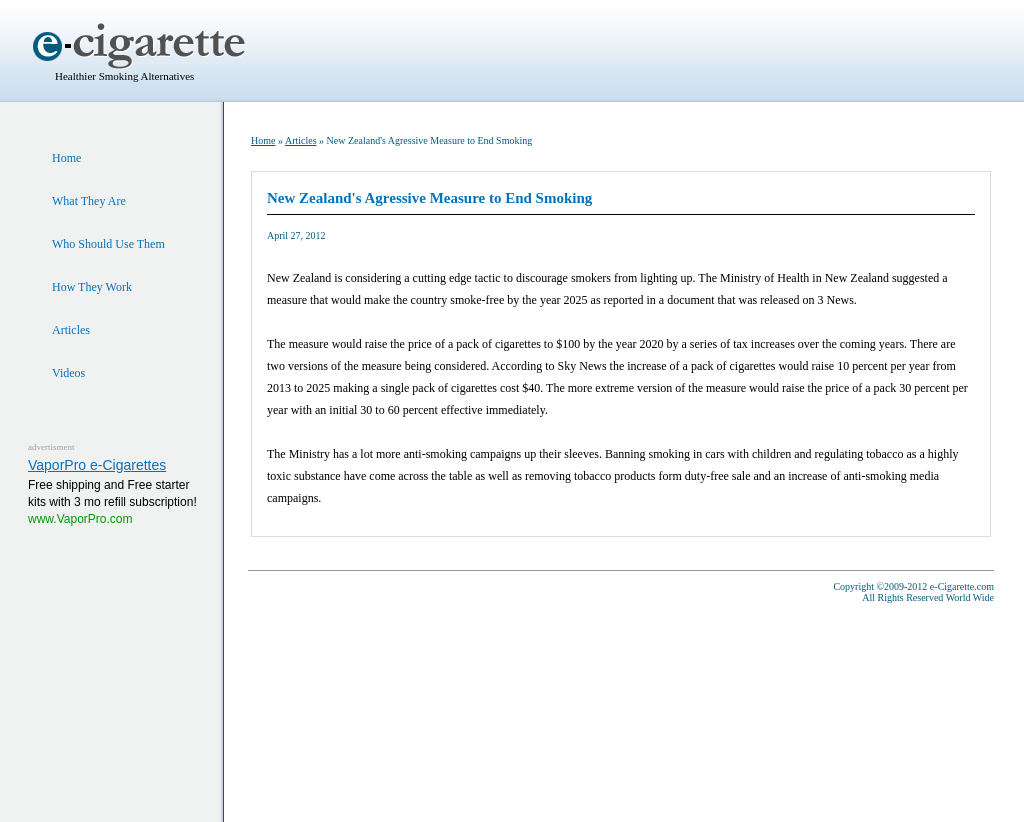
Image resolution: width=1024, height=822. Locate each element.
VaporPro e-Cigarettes (97, 465)
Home (263, 140)
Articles (301, 140)
